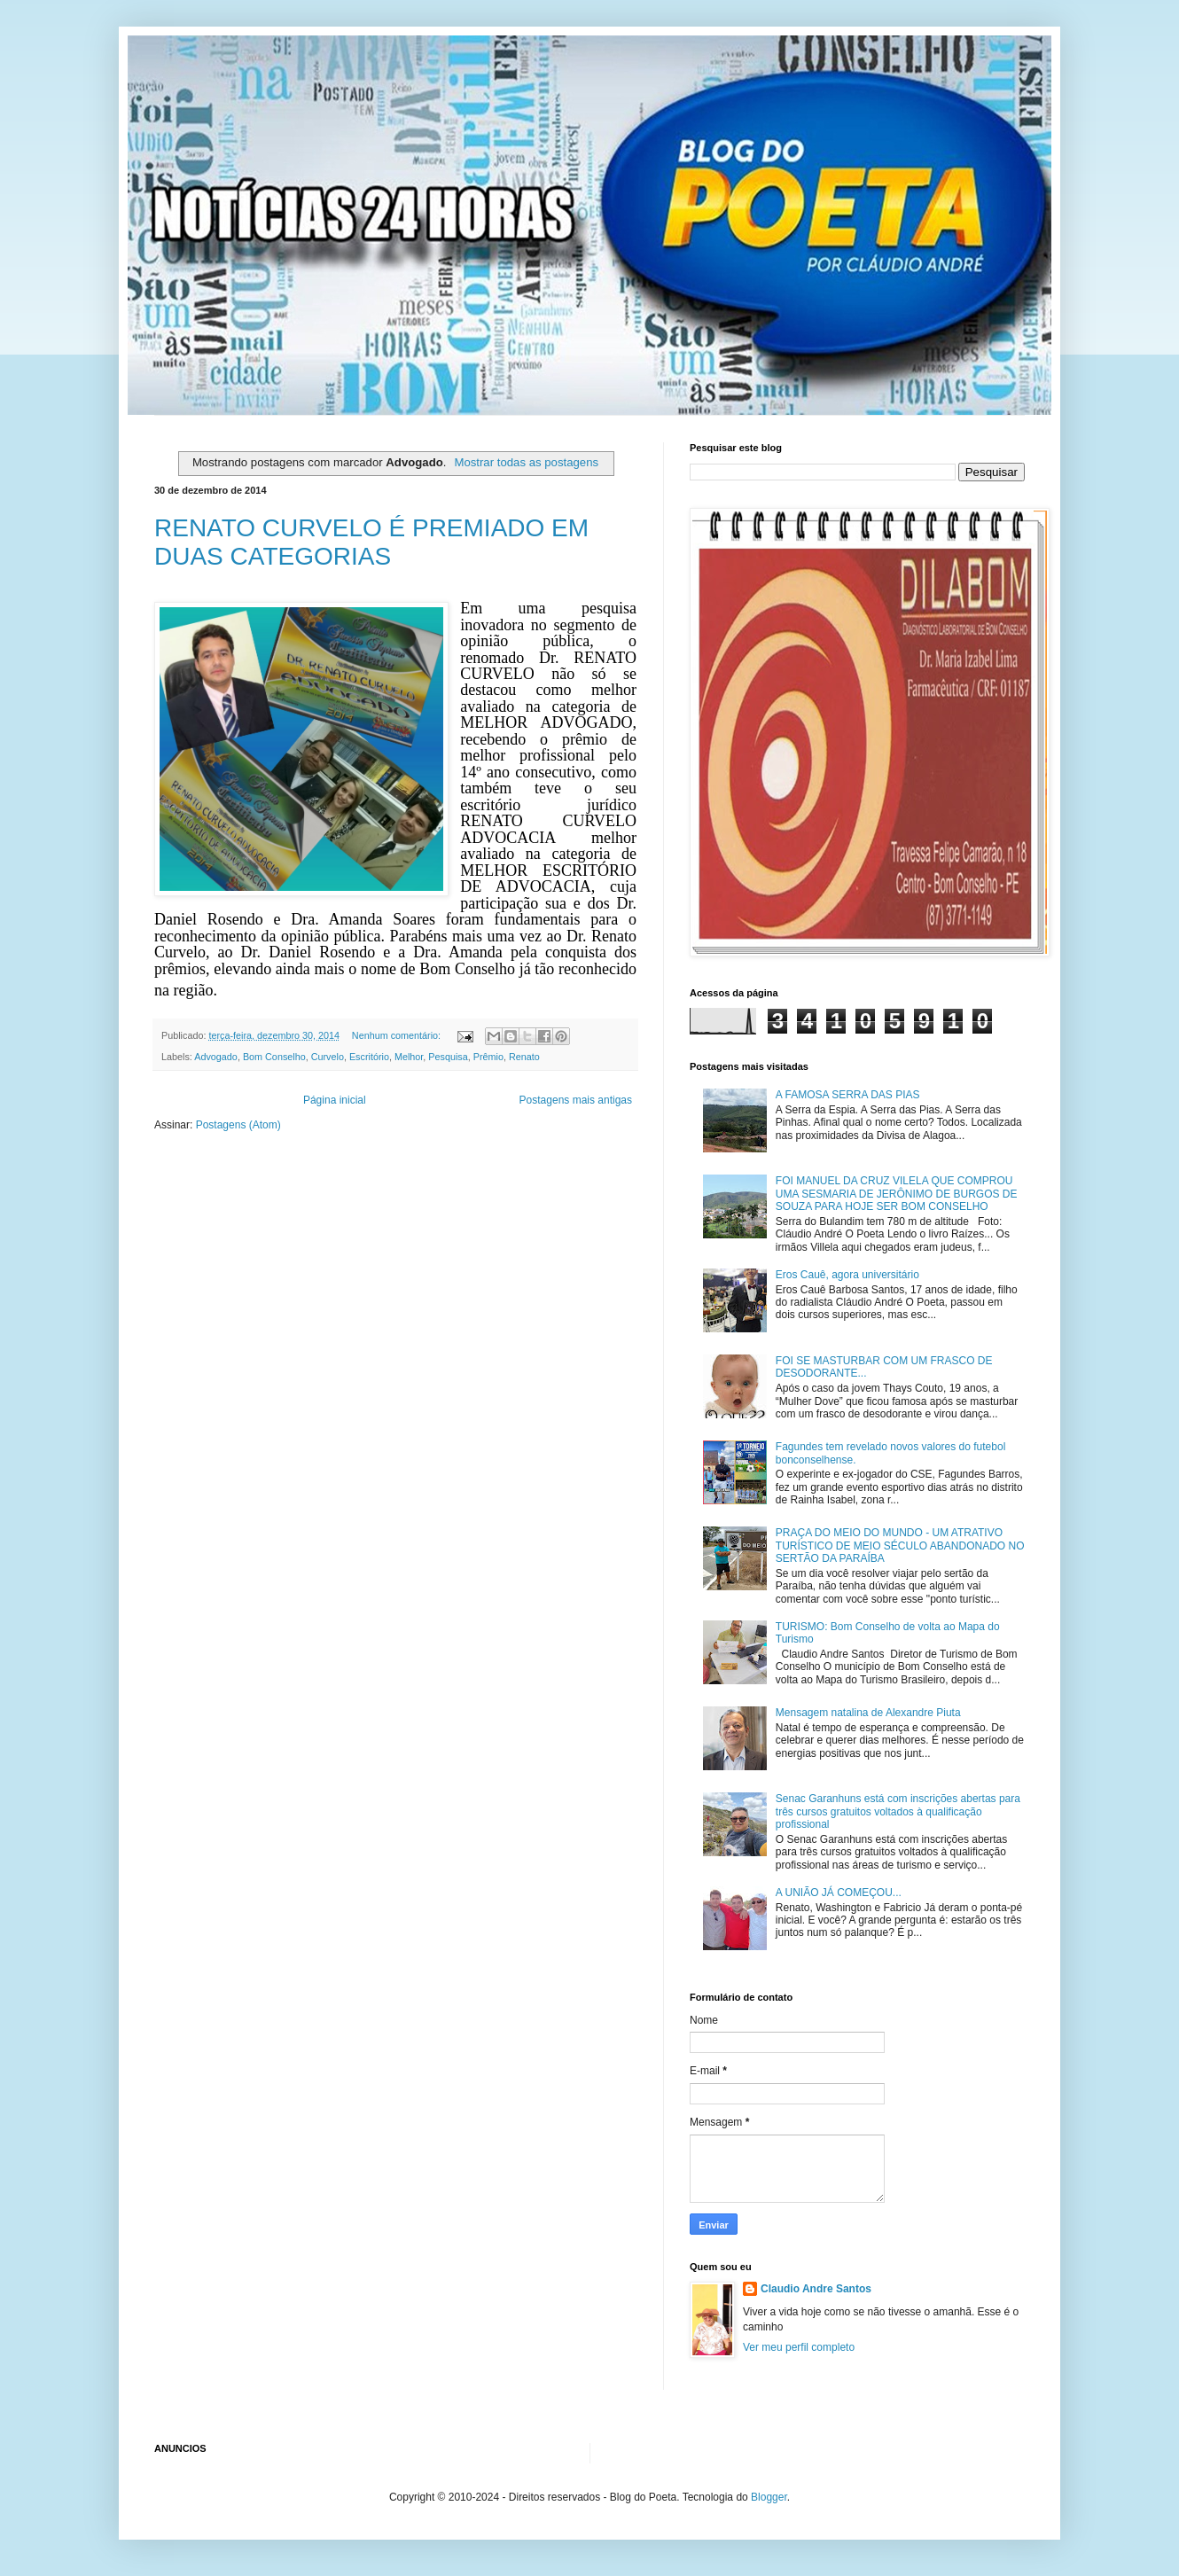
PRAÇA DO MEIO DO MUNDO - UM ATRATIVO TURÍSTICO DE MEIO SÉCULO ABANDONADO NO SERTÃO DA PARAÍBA (900, 1545)
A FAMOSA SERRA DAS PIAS (848, 1095)
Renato (524, 1056)
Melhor (408, 1056)
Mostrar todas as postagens (526, 462)
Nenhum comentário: (397, 1035)
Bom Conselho (274, 1056)
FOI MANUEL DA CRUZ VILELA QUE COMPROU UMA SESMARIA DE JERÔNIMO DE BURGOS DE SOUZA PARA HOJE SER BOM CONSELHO (897, 1194)
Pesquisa (447, 1056)
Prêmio (488, 1056)
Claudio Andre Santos (816, 2289)
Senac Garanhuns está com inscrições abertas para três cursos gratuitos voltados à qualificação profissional (898, 1811)
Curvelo (327, 1056)
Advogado (216, 1056)
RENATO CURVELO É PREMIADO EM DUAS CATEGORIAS (371, 542)
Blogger (769, 2497)
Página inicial (334, 1100)
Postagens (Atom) (238, 1125)
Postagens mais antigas (575, 1100)
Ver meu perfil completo (799, 2347)
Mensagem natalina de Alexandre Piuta (868, 1712)
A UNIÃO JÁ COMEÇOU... (839, 1892)
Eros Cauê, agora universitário (847, 1274)
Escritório (369, 1056)
